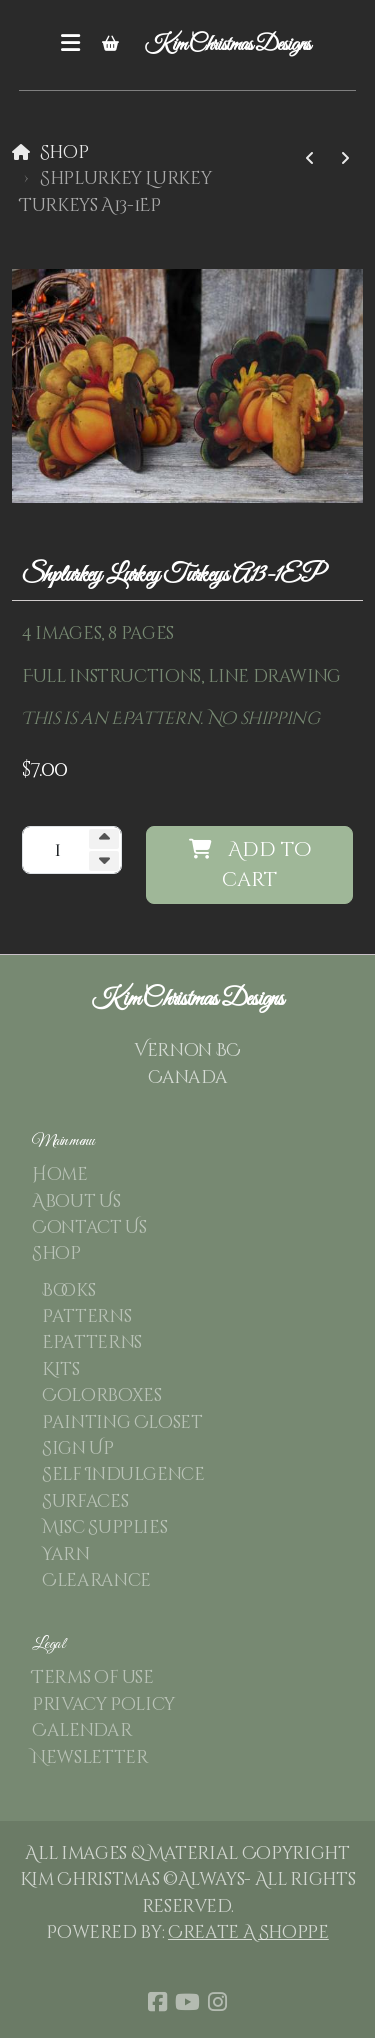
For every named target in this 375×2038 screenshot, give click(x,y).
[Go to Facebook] (158, 2002)
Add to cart (250, 864)
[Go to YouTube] (188, 2002)
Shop (64, 153)
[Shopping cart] (111, 45)
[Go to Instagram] (218, 2002)
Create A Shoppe (248, 1933)
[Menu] (71, 45)
